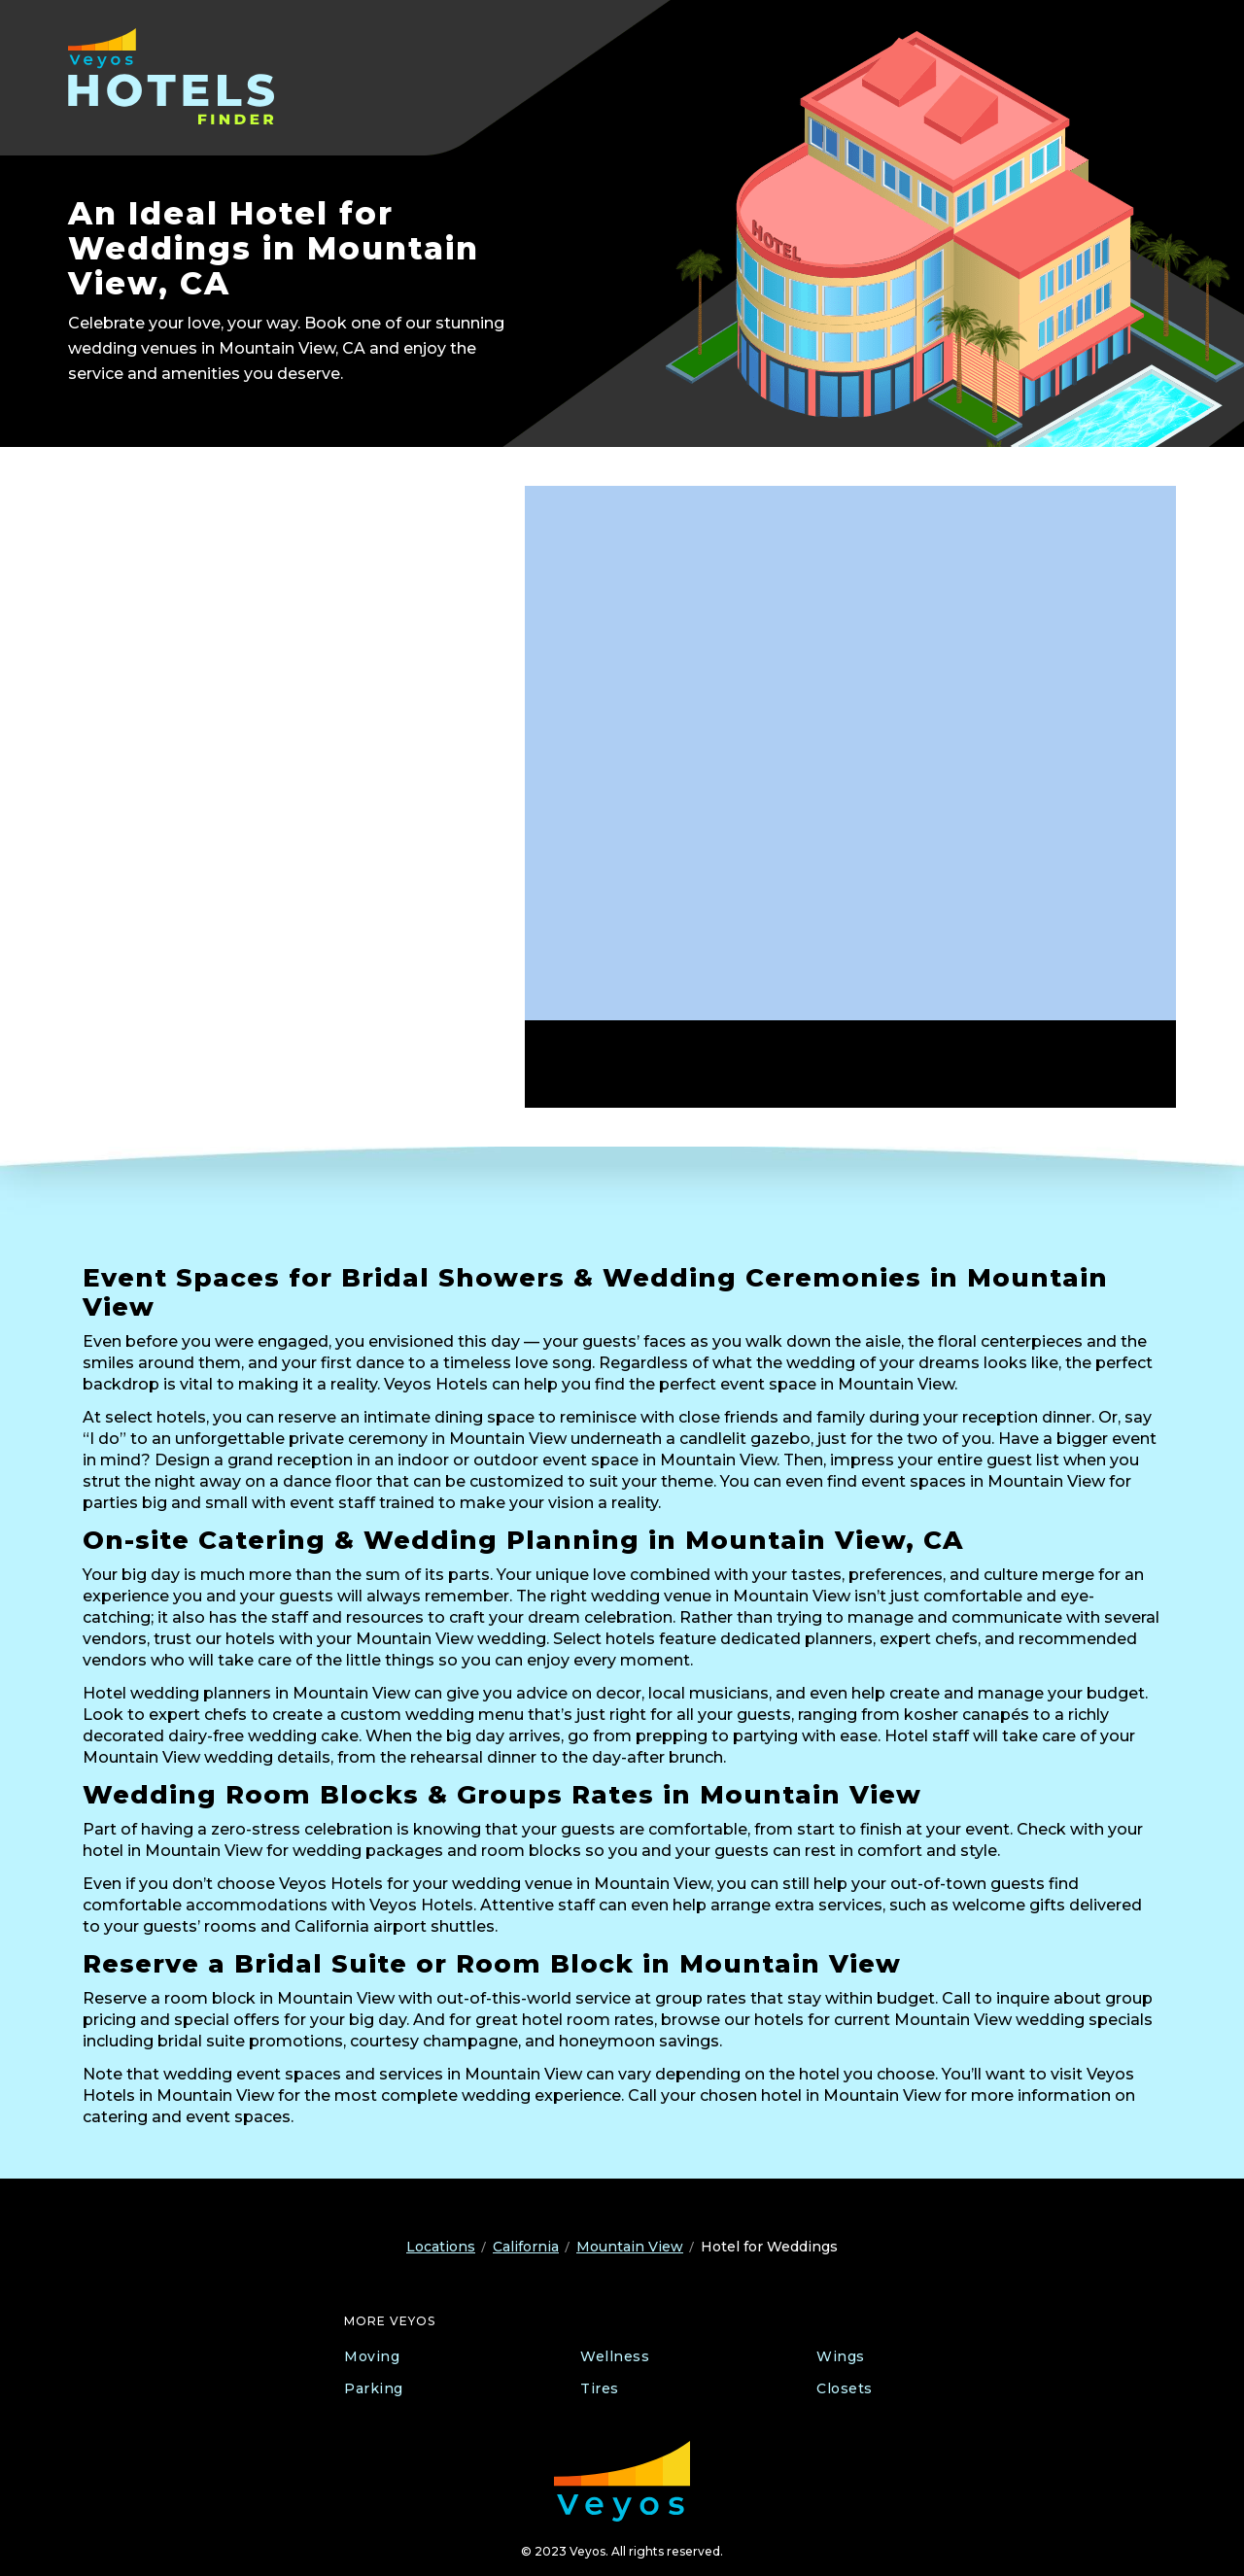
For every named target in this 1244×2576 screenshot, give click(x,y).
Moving (371, 2356)
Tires (599, 2388)
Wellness (614, 2356)
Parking (373, 2388)
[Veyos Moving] (622, 2481)
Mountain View (629, 2246)
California (526, 2246)
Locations (440, 2246)
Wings (840, 2356)
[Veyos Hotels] (192, 76)
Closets (844, 2388)
